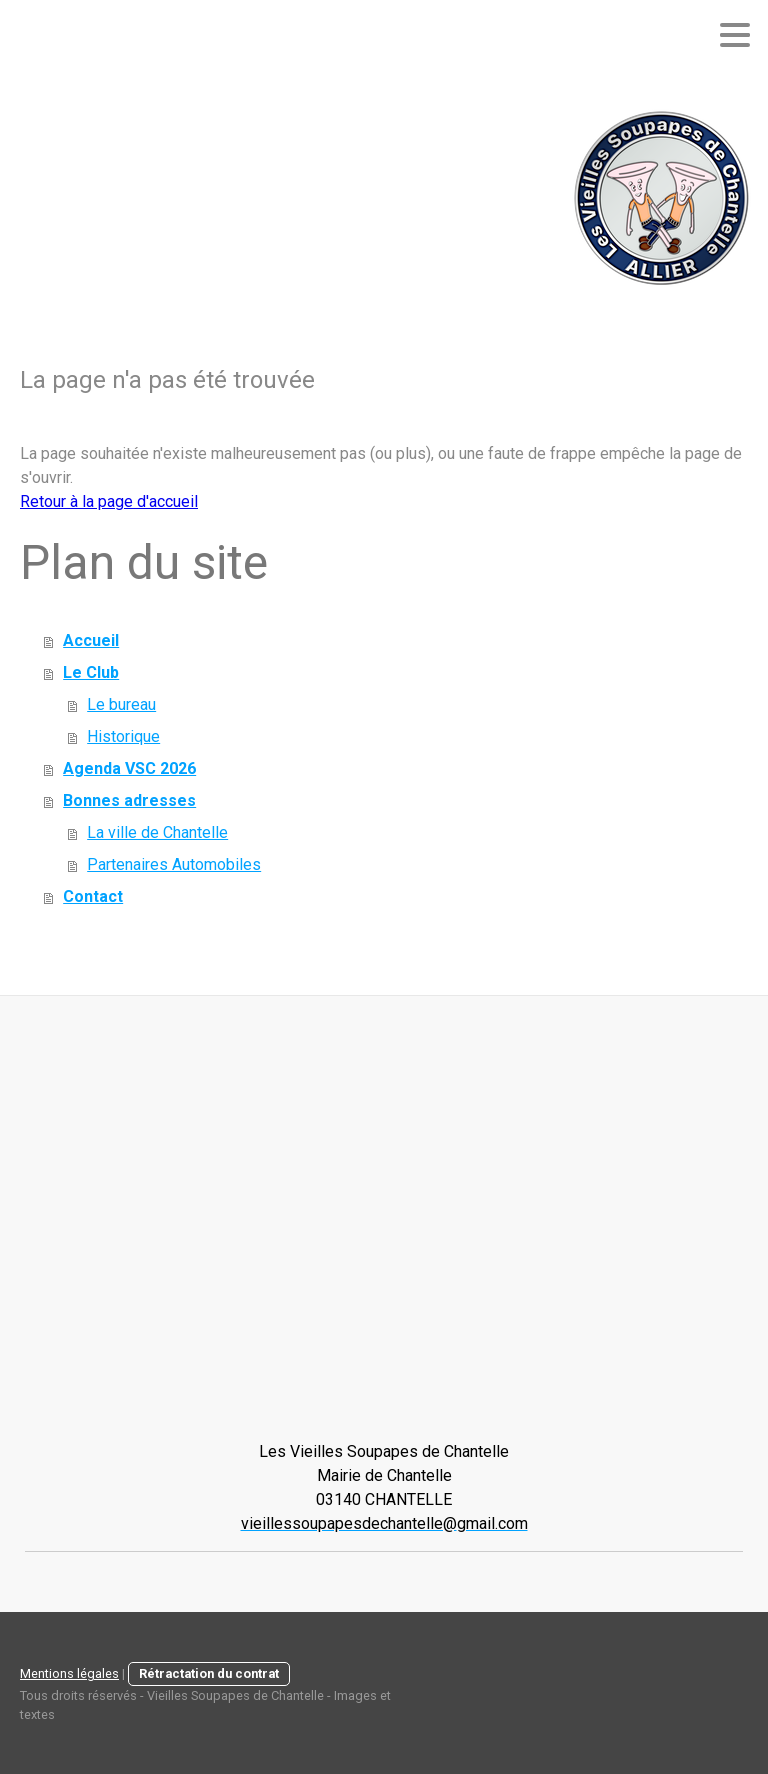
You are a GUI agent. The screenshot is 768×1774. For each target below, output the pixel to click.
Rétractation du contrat (209, 1673)
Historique (123, 736)
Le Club (91, 672)
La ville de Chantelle (157, 832)
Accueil (91, 640)
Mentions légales (69, 1673)
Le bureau (121, 704)
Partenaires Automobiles (174, 864)
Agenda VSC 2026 (129, 768)
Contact (93, 896)
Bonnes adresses (129, 800)
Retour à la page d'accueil (109, 501)
